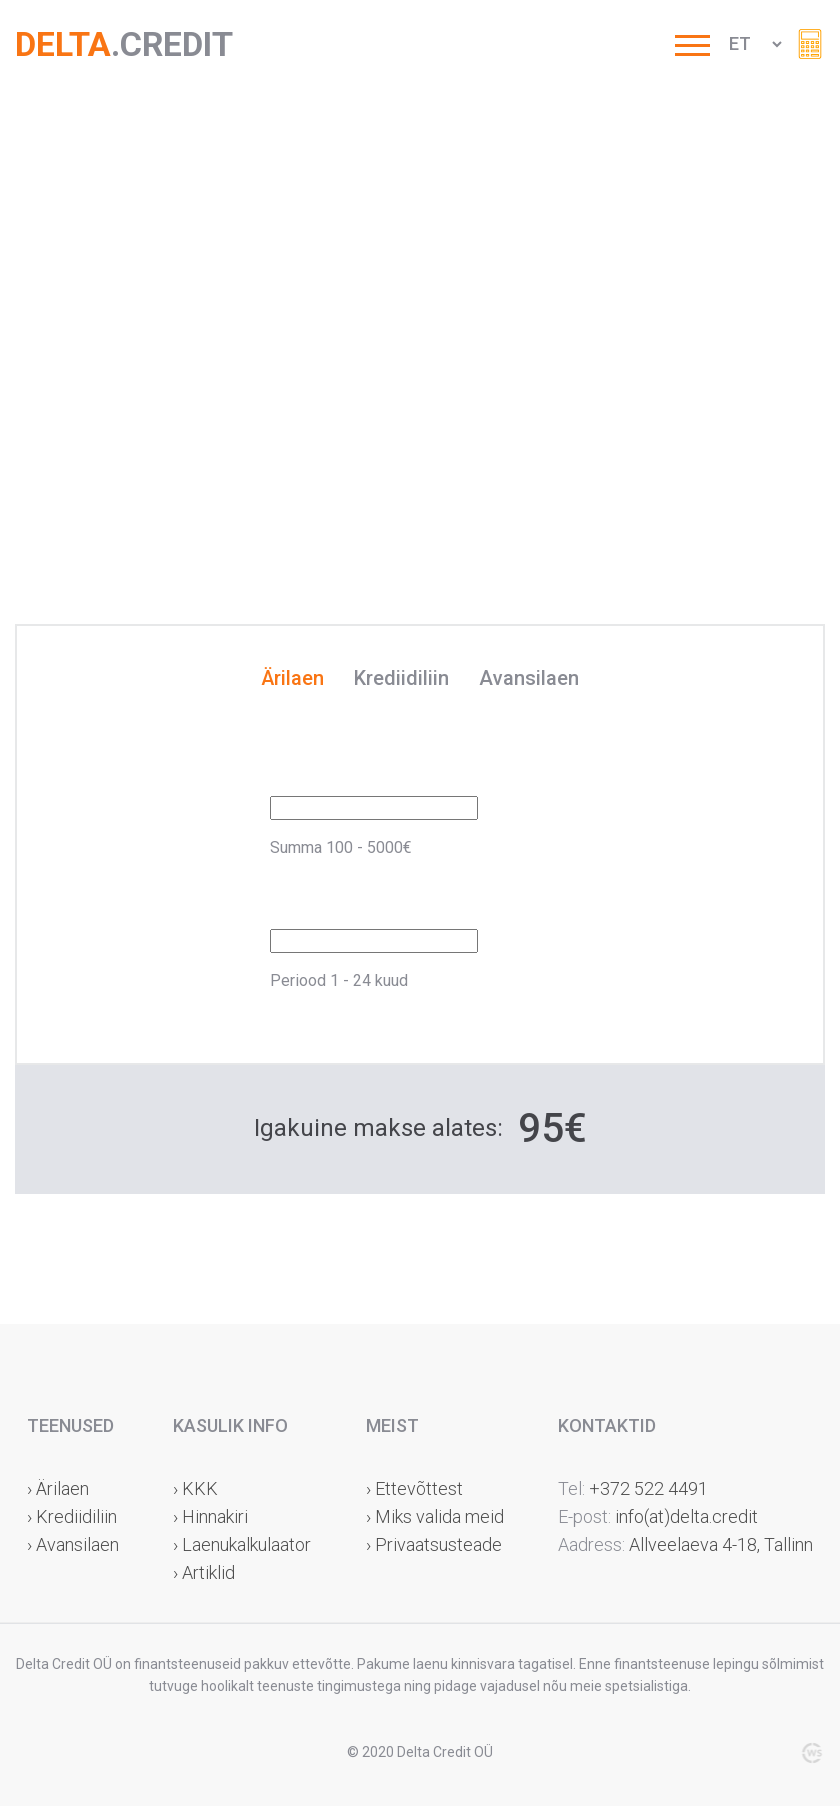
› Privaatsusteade (434, 1544)
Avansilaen (529, 679)
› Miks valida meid (435, 1516)
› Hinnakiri (210, 1516)
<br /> (420, 340)
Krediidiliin (401, 679)
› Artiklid (204, 1572)
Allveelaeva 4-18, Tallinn (719, 1544)
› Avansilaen (73, 1544)
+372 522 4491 (648, 1488)
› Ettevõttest (414, 1488)
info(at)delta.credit (686, 1516)
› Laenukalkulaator (242, 1544)
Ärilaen (292, 679)
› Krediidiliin (72, 1516)
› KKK (195, 1488)
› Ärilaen (58, 1488)
